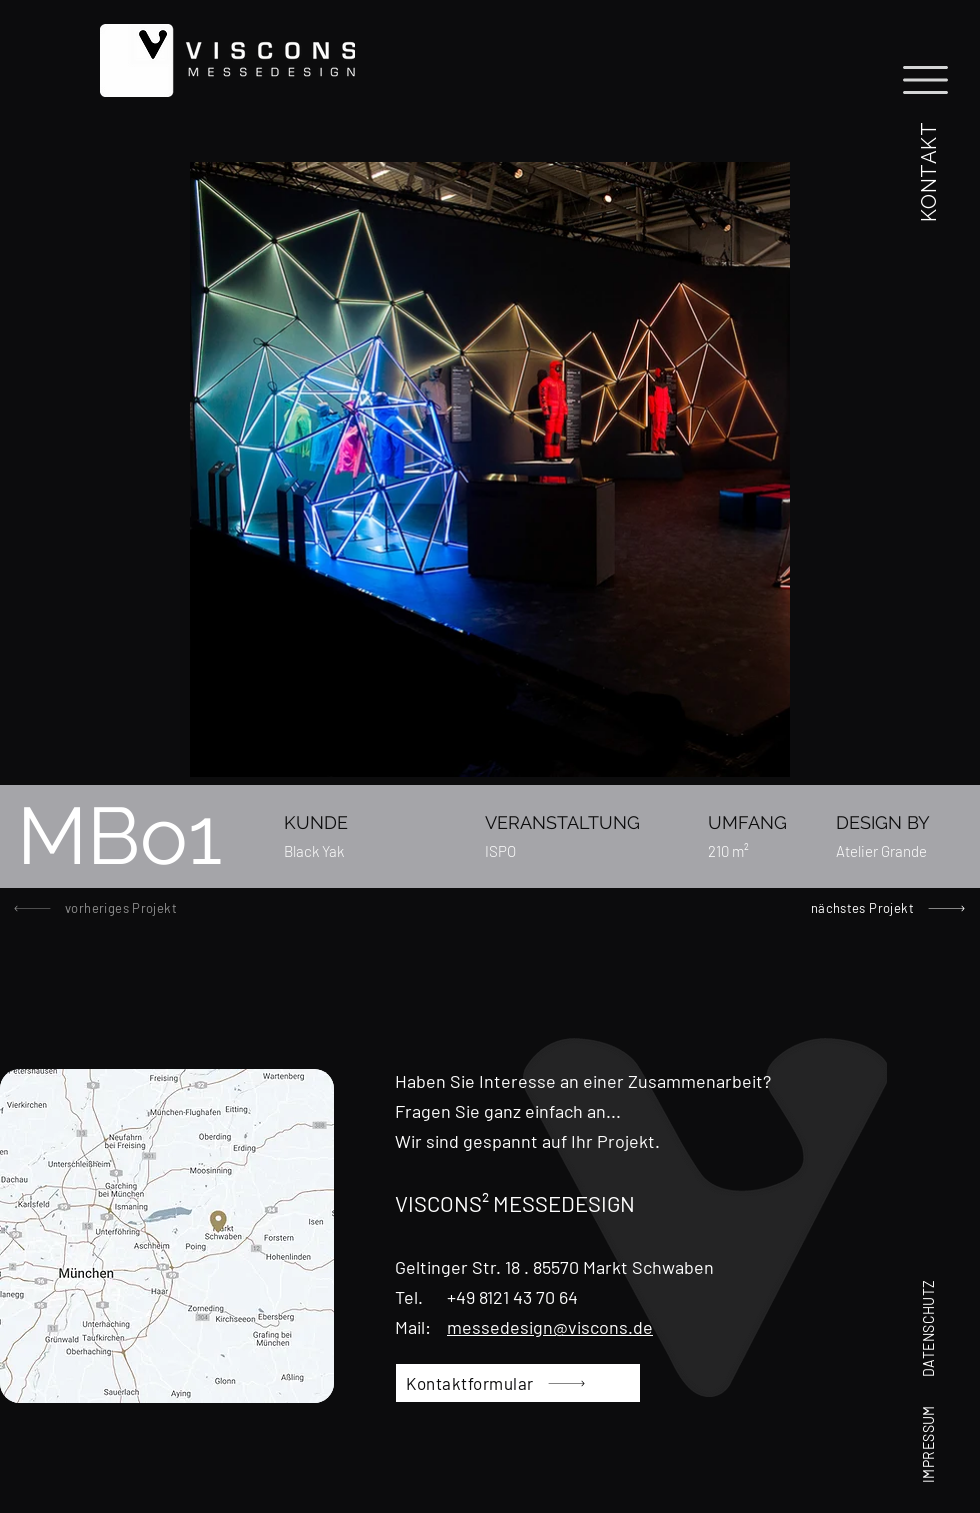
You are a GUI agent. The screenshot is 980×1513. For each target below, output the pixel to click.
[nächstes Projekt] (881, 908)
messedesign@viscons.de (550, 1327)
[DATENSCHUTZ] (928, 1304)
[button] (928, 168)
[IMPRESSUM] (928, 1424)
